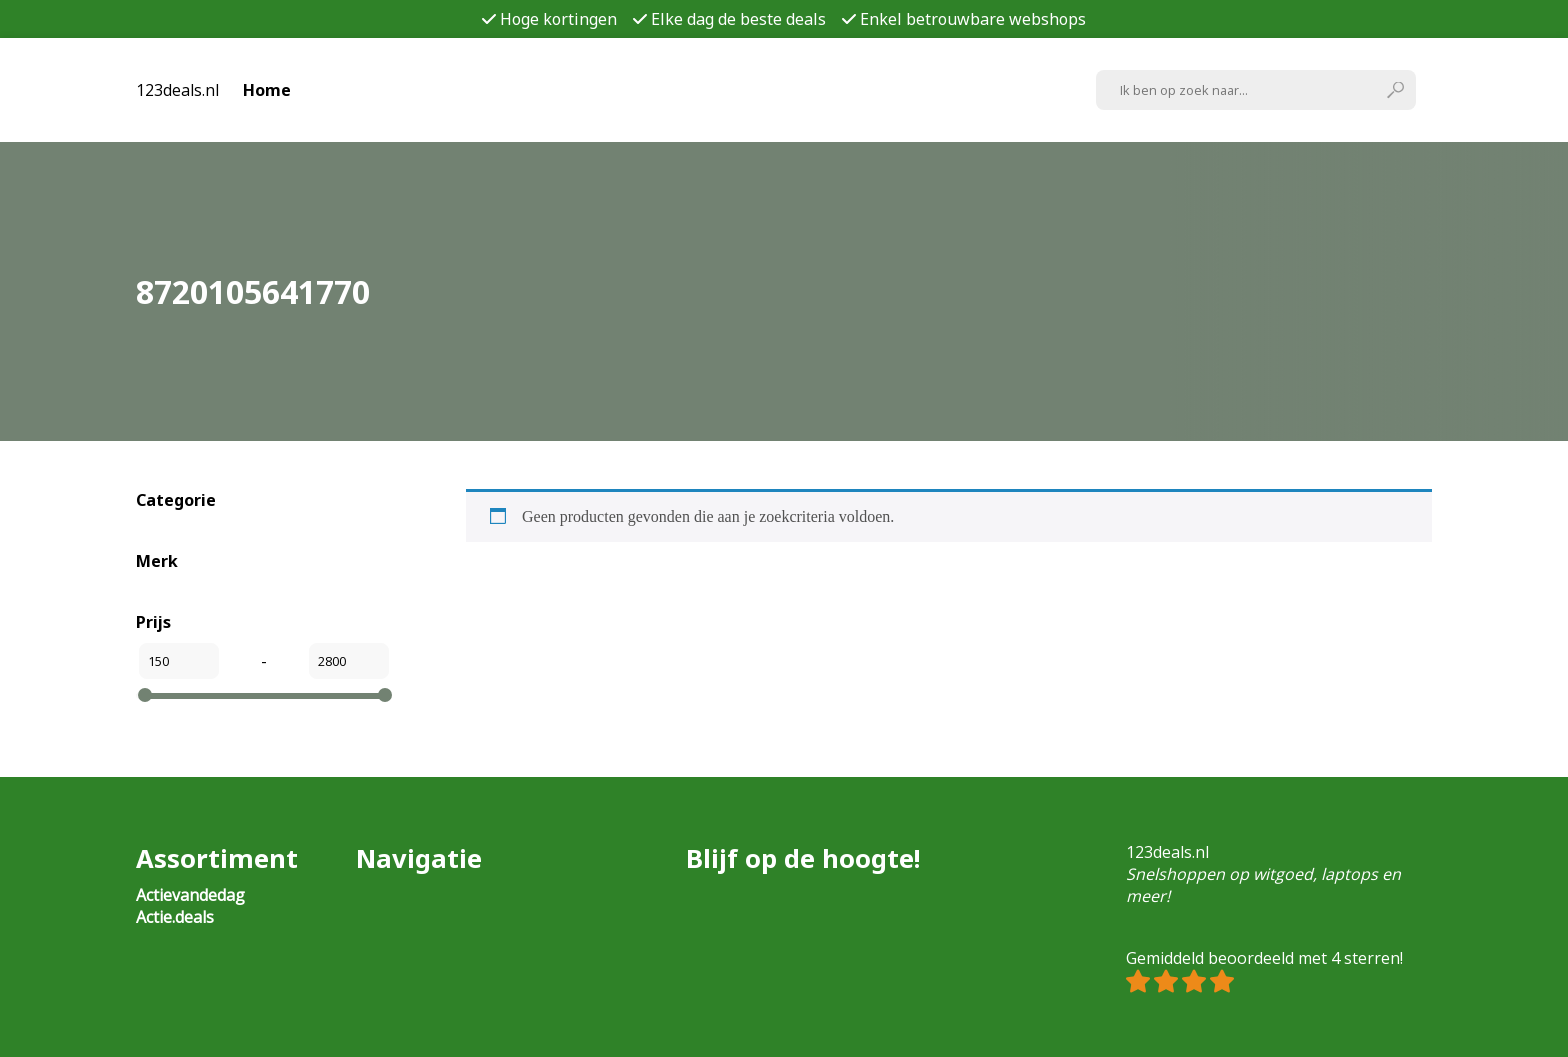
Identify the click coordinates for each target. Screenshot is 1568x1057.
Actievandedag (190, 895)
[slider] (145, 695)
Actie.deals (175, 917)
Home (267, 90)
